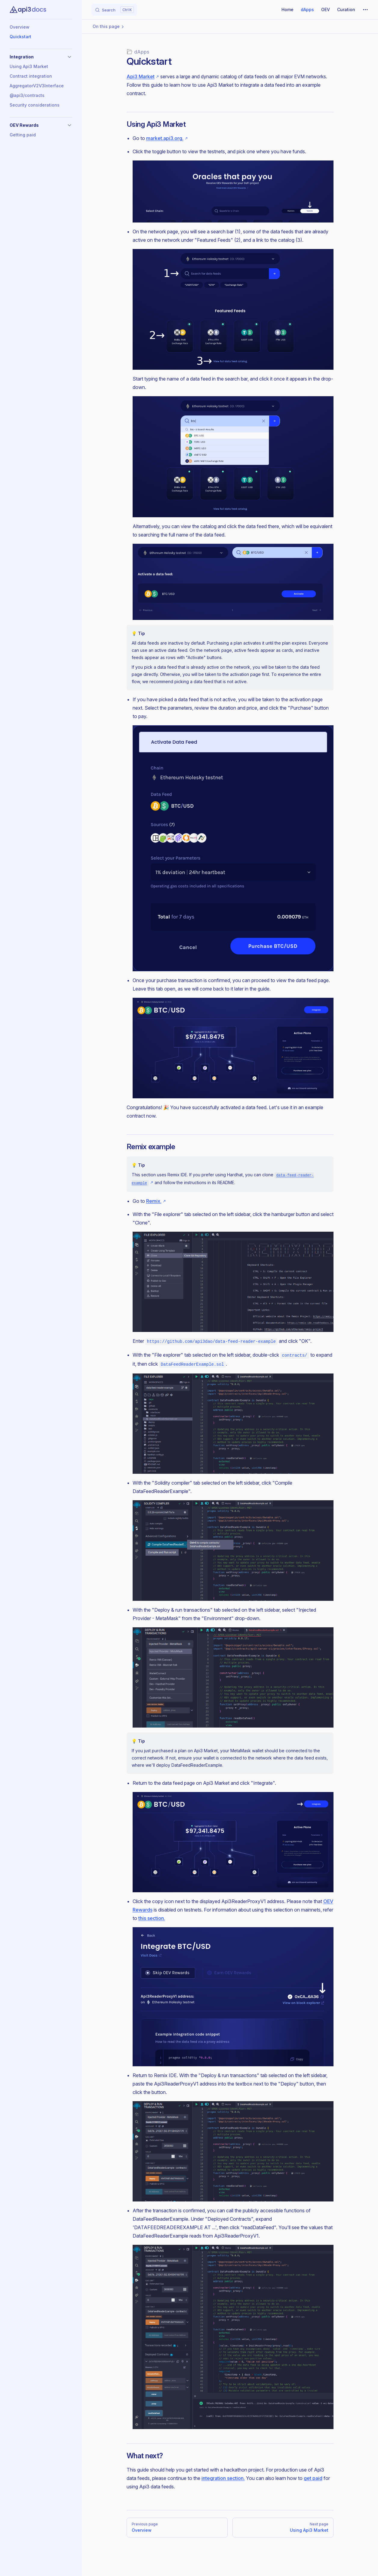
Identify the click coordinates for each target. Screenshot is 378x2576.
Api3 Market (141, 76)
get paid (313, 2478)
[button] (41, 57)
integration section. (223, 2478)
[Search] (114, 10)
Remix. (153, 1201)
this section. (151, 1918)
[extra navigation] (365, 9)
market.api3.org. (164, 138)
